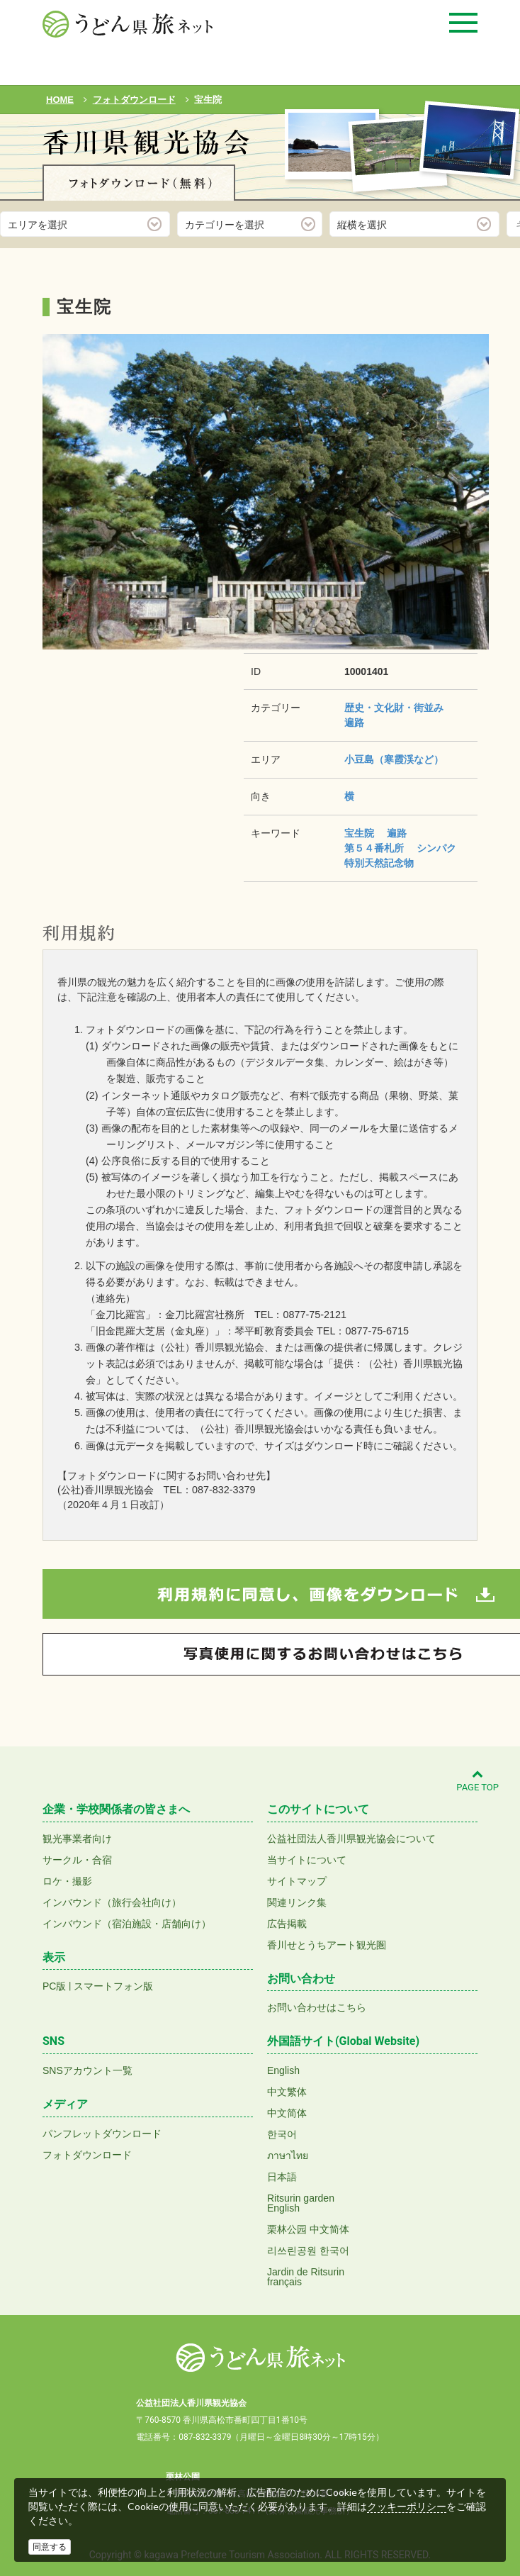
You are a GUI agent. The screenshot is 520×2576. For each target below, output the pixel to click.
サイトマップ (297, 1881)
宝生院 (359, 833)
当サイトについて (306, 1860)
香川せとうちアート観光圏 (326, 1945)
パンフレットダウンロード (102, 2133)
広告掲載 (287, 1923)
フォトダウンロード (87, 2154)
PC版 (54, 1986)
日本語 (282, 2176)
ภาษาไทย (287, 2155)
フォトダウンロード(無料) (139, 183)
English (283, 2070)
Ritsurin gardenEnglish (300, 2203)
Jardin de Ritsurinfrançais (305, 2276)
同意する (50, 2547)
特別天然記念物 (379, 863)
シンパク (436, 848)
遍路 (354, 722)
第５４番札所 (374, 848)
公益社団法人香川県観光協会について (351, 1838)
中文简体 (287, 2113)
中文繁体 (287, 2091)
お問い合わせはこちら (316, 2007)
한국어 (282, 2134)
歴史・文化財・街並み (393, 707)
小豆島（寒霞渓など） (393, 759)
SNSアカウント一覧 (87, 2070)
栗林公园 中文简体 (308, 2229)
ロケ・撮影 (67, 1881)
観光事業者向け (77, 1838)
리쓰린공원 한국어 (308, 2250)
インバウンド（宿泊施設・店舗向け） (127, 1923)
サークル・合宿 (77, 1860)
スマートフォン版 (113, 1986)
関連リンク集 (297, 1902)
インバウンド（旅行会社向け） (112, 1902)
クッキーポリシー (406, 2506)
